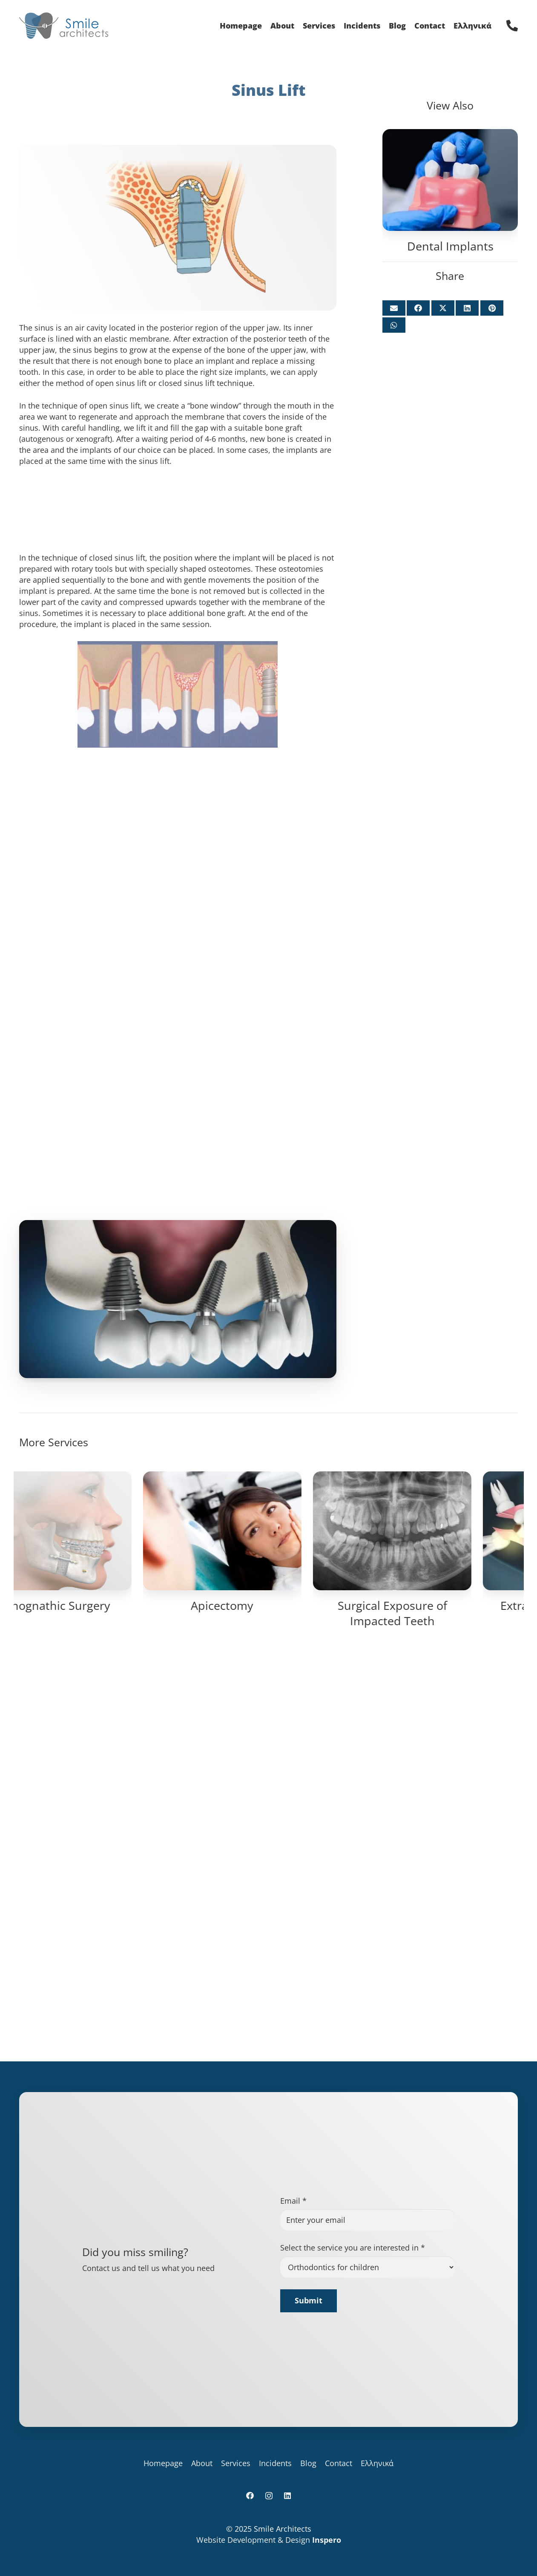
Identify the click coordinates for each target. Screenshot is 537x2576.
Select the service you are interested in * (352, 2415)
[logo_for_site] (84, 25)
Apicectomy (268, 2171)
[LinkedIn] (330, 15)
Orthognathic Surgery (98, 2171)
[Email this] (393, 308)
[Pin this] (491, 308)
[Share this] (418, 308)
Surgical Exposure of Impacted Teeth (439, 2178)
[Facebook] (303, 15)
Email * (293, 2368)
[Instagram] (317, 15)
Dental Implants (450, 246)
